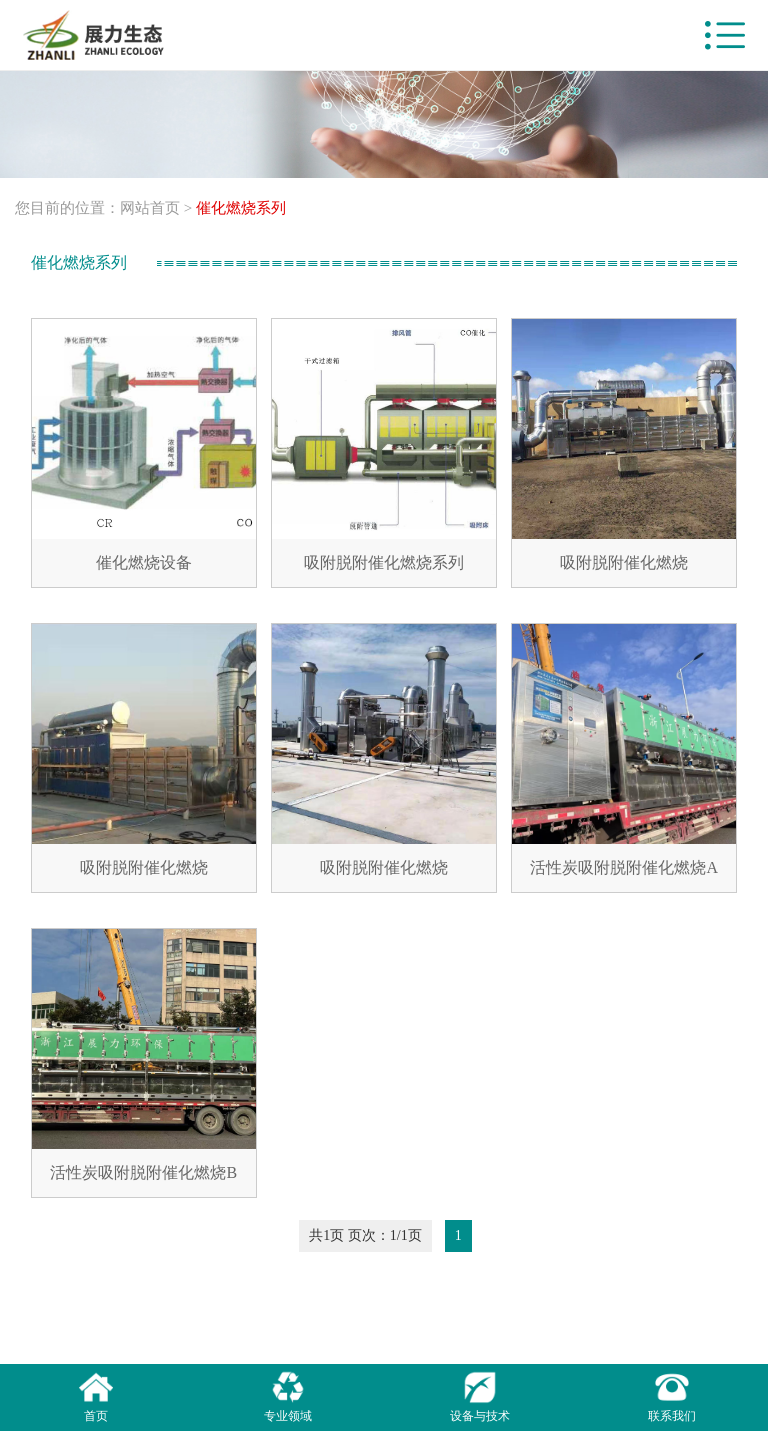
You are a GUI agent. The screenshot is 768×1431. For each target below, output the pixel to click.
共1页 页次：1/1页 (365, 1235)
